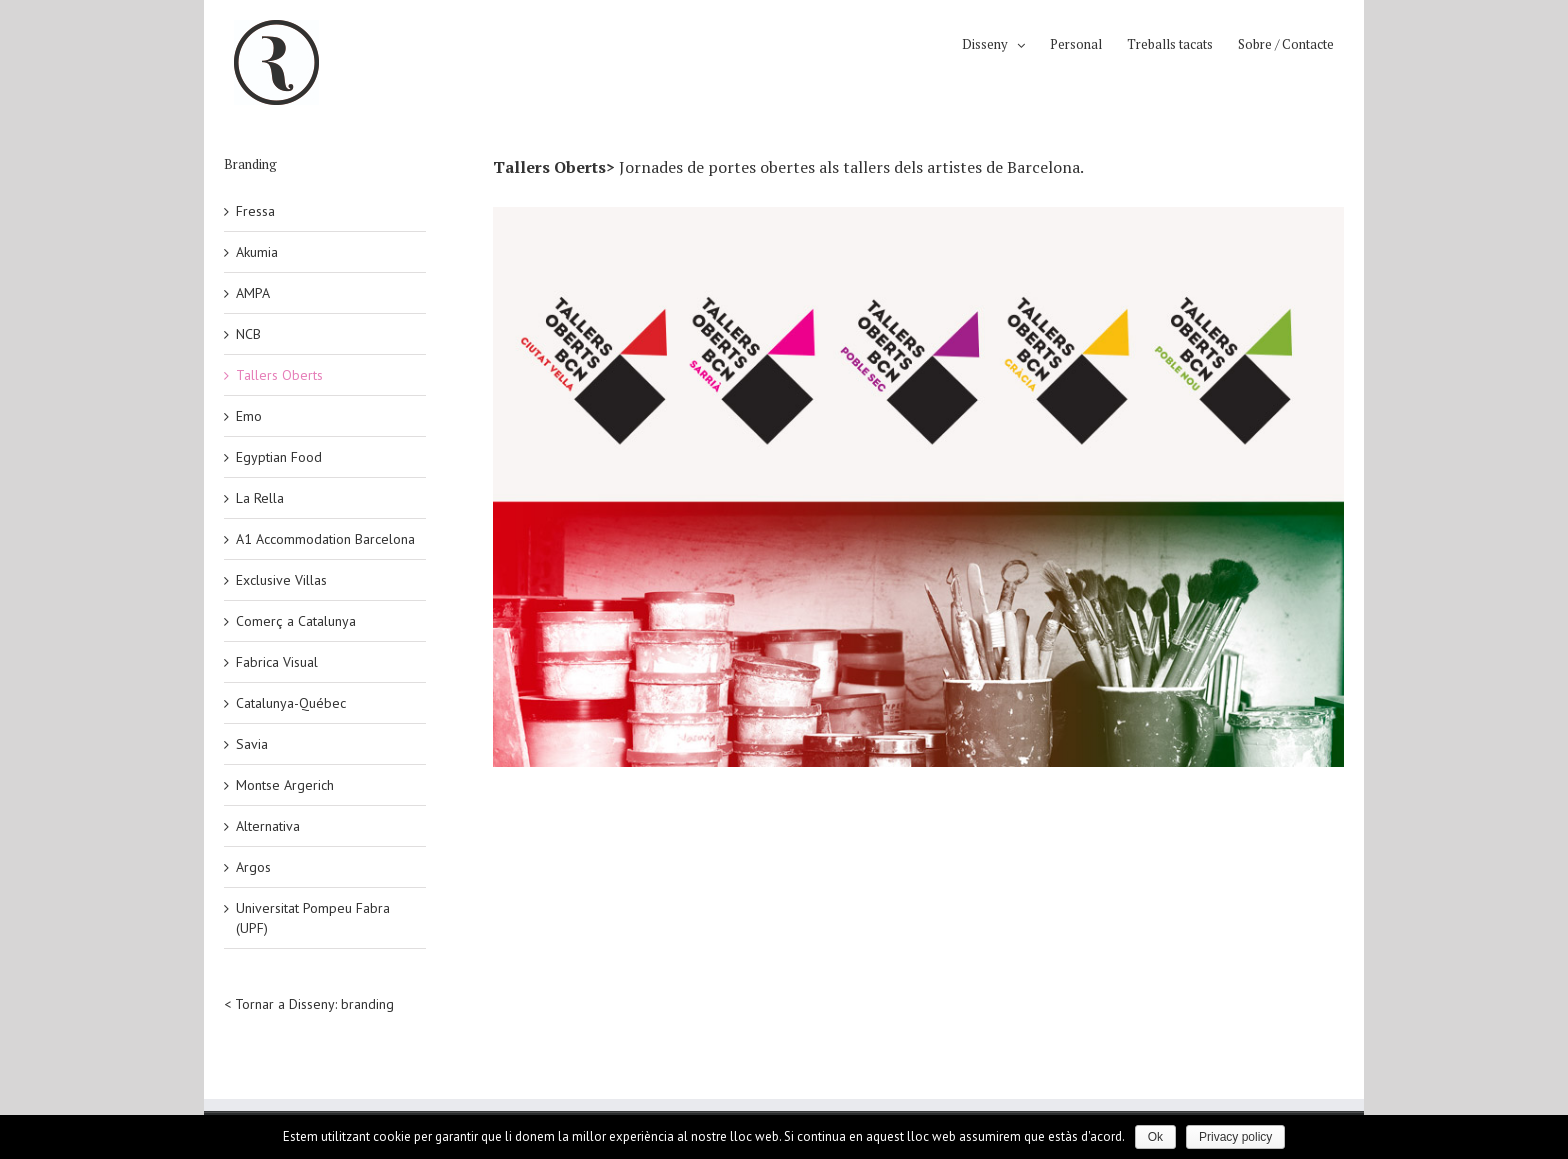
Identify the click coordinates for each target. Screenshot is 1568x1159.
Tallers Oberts (279, 375)
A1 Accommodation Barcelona (325, 539)
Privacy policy (1235, 1137)
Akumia (257, 252)
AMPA (253, 293)
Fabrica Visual (277, 662)
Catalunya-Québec (291, 703)
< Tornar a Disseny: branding (309, 1004)
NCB (248, 334)
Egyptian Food (279, 457)
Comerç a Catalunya (296, 621)
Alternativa (268, 826)
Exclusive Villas (281, 580)
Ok (1155, 1137)
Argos (253, 867)
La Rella (260, 498)
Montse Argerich (285, 785)
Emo (249, 416)
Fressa (255, 211)
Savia (252, 744)
